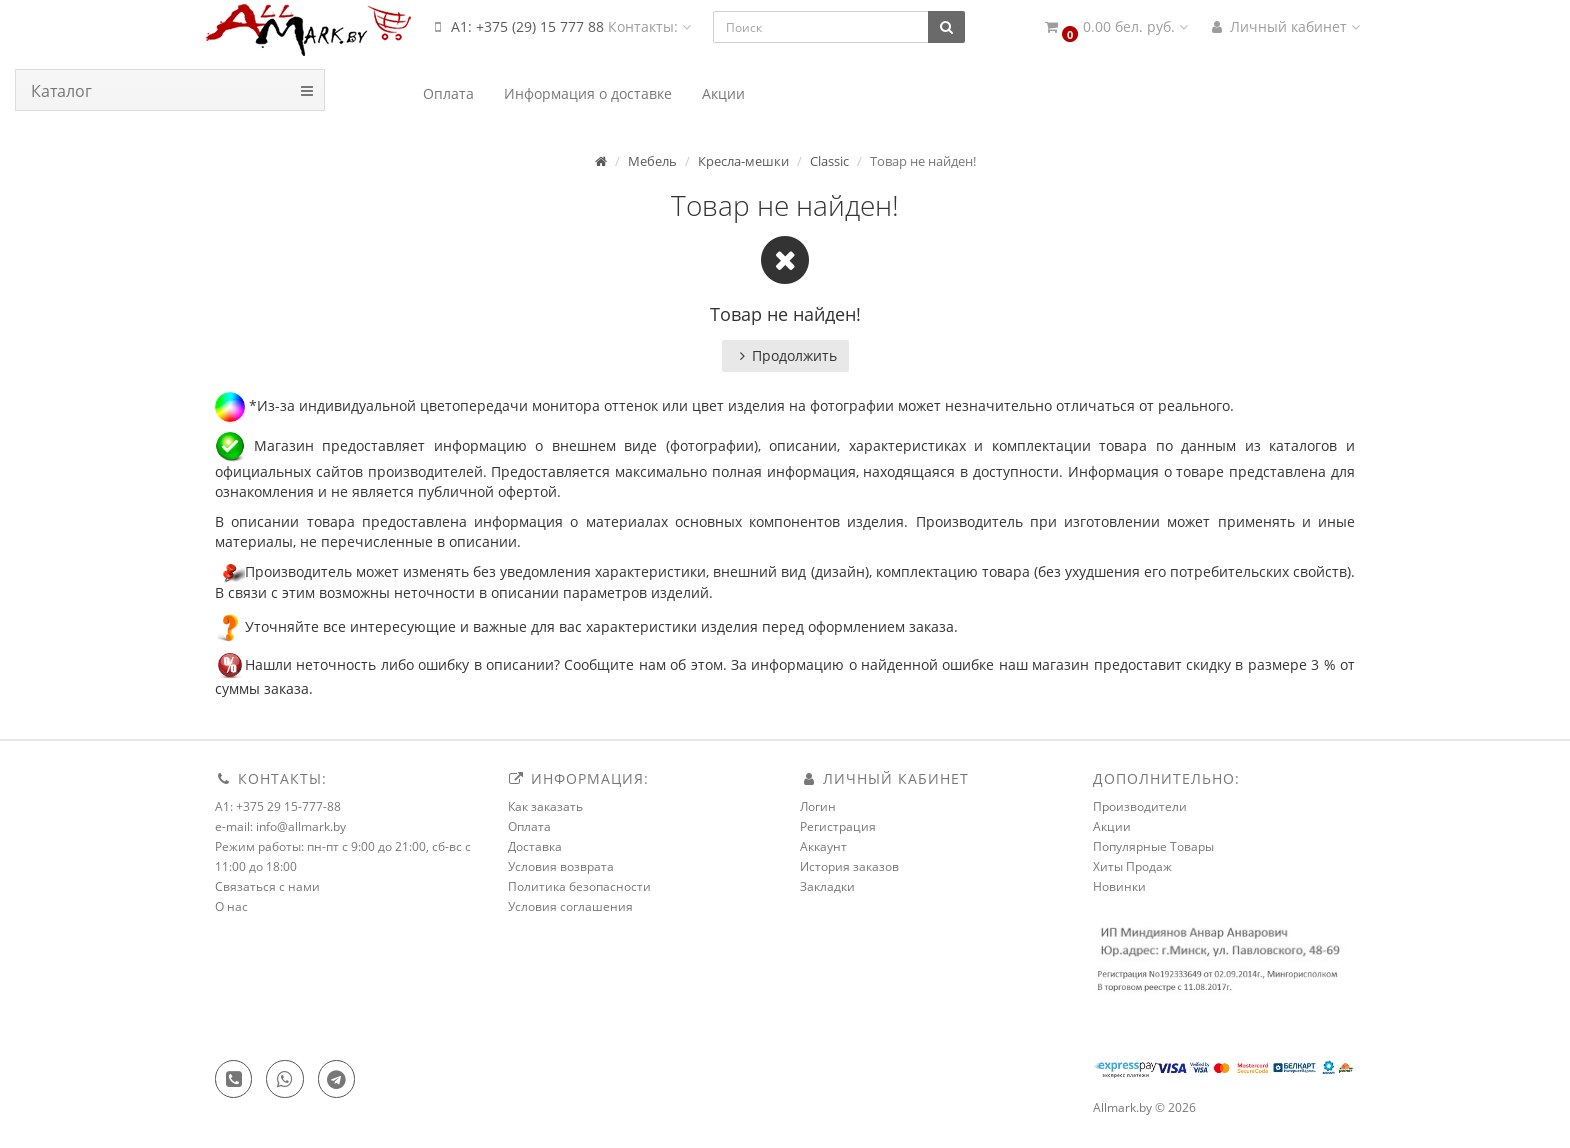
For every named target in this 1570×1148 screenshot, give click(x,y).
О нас (231, 906)
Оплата (529, 826)
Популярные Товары (1153, 846)
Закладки (827, 886)
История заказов (849, 866)
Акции (1112, 826)
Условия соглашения (570, 906)
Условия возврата (561, 866)
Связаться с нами (267, 886)
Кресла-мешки (743, 161)
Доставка (535, 846)
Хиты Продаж (1132, 866)
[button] (1115, 27)
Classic (829, 161)
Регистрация (838, 826)
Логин (818, 806)
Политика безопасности (579, 886)
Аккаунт (823, 846)
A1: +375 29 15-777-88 (278, 806)
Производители (1140, 806)
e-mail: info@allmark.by (280, 826)
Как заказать (545, 806)
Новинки (1119, 886)
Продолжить (785, 355)
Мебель (652, 161)
